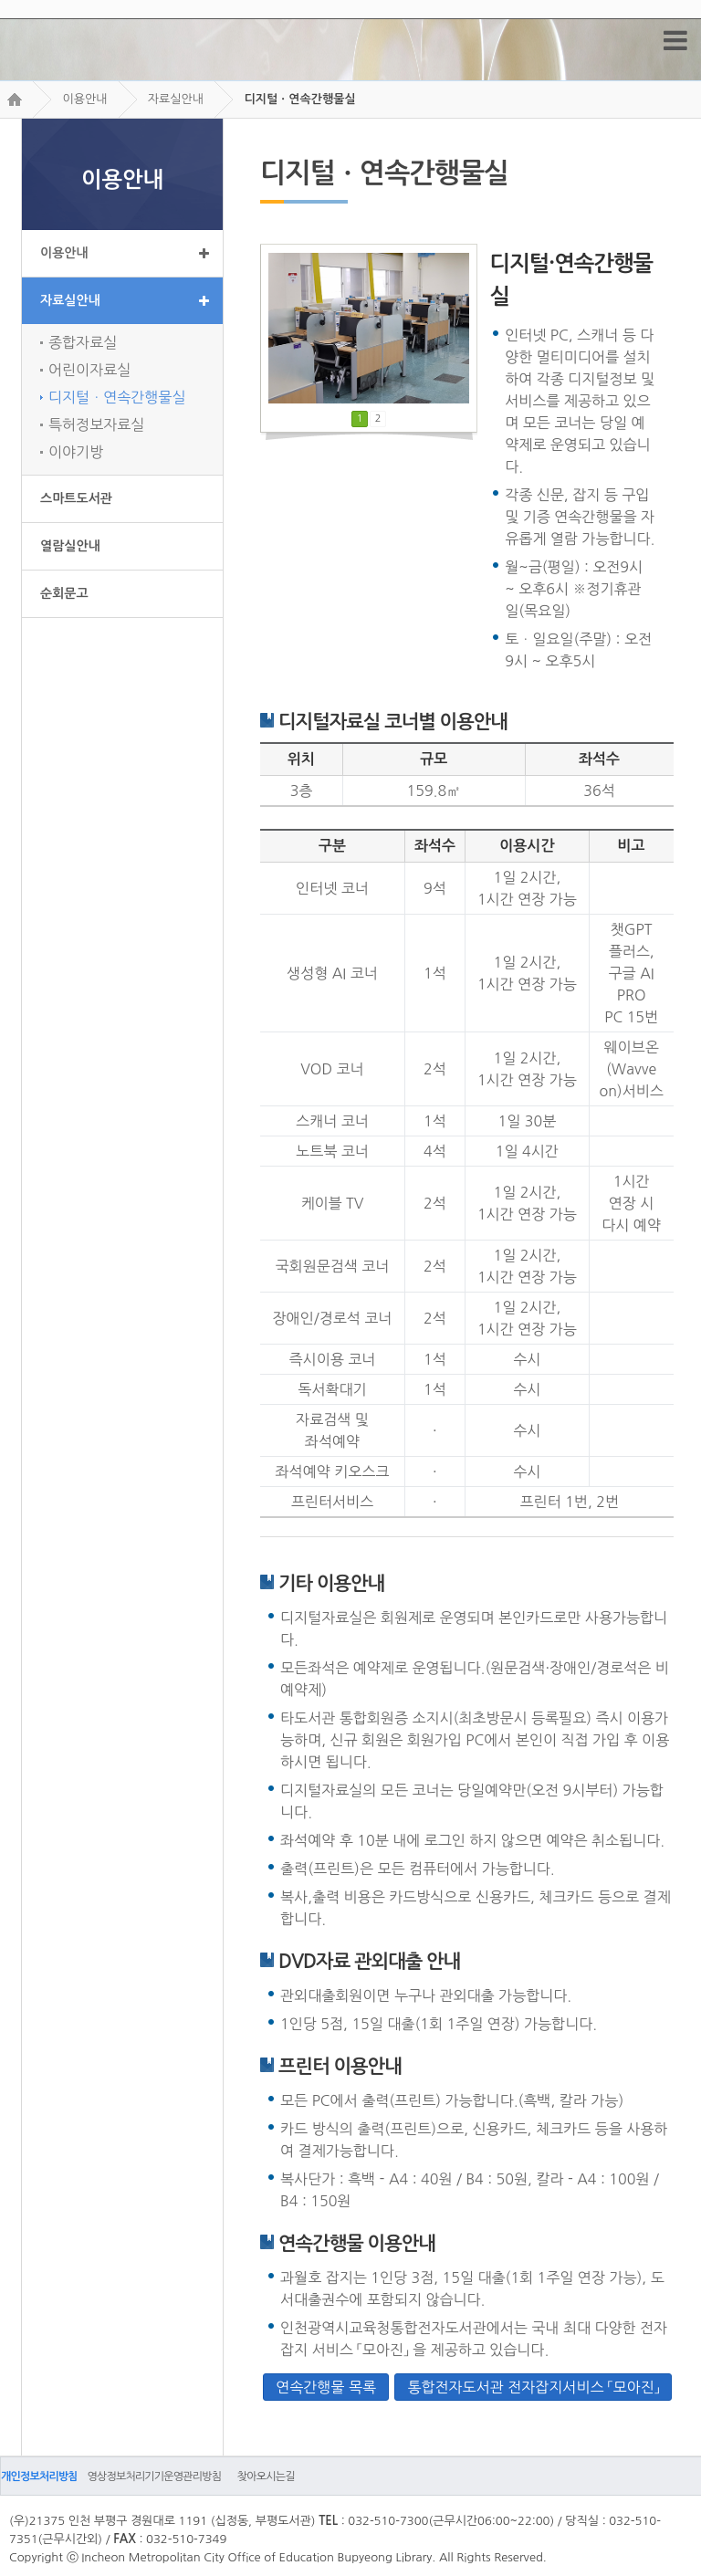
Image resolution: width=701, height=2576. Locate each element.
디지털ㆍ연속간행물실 (299, 99)
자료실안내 (176, 99)
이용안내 (84, 99)
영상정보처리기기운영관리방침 (154, 2476)
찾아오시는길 (266, 2476)
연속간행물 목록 (326, 2387)
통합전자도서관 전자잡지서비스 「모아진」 (533, 2387)
